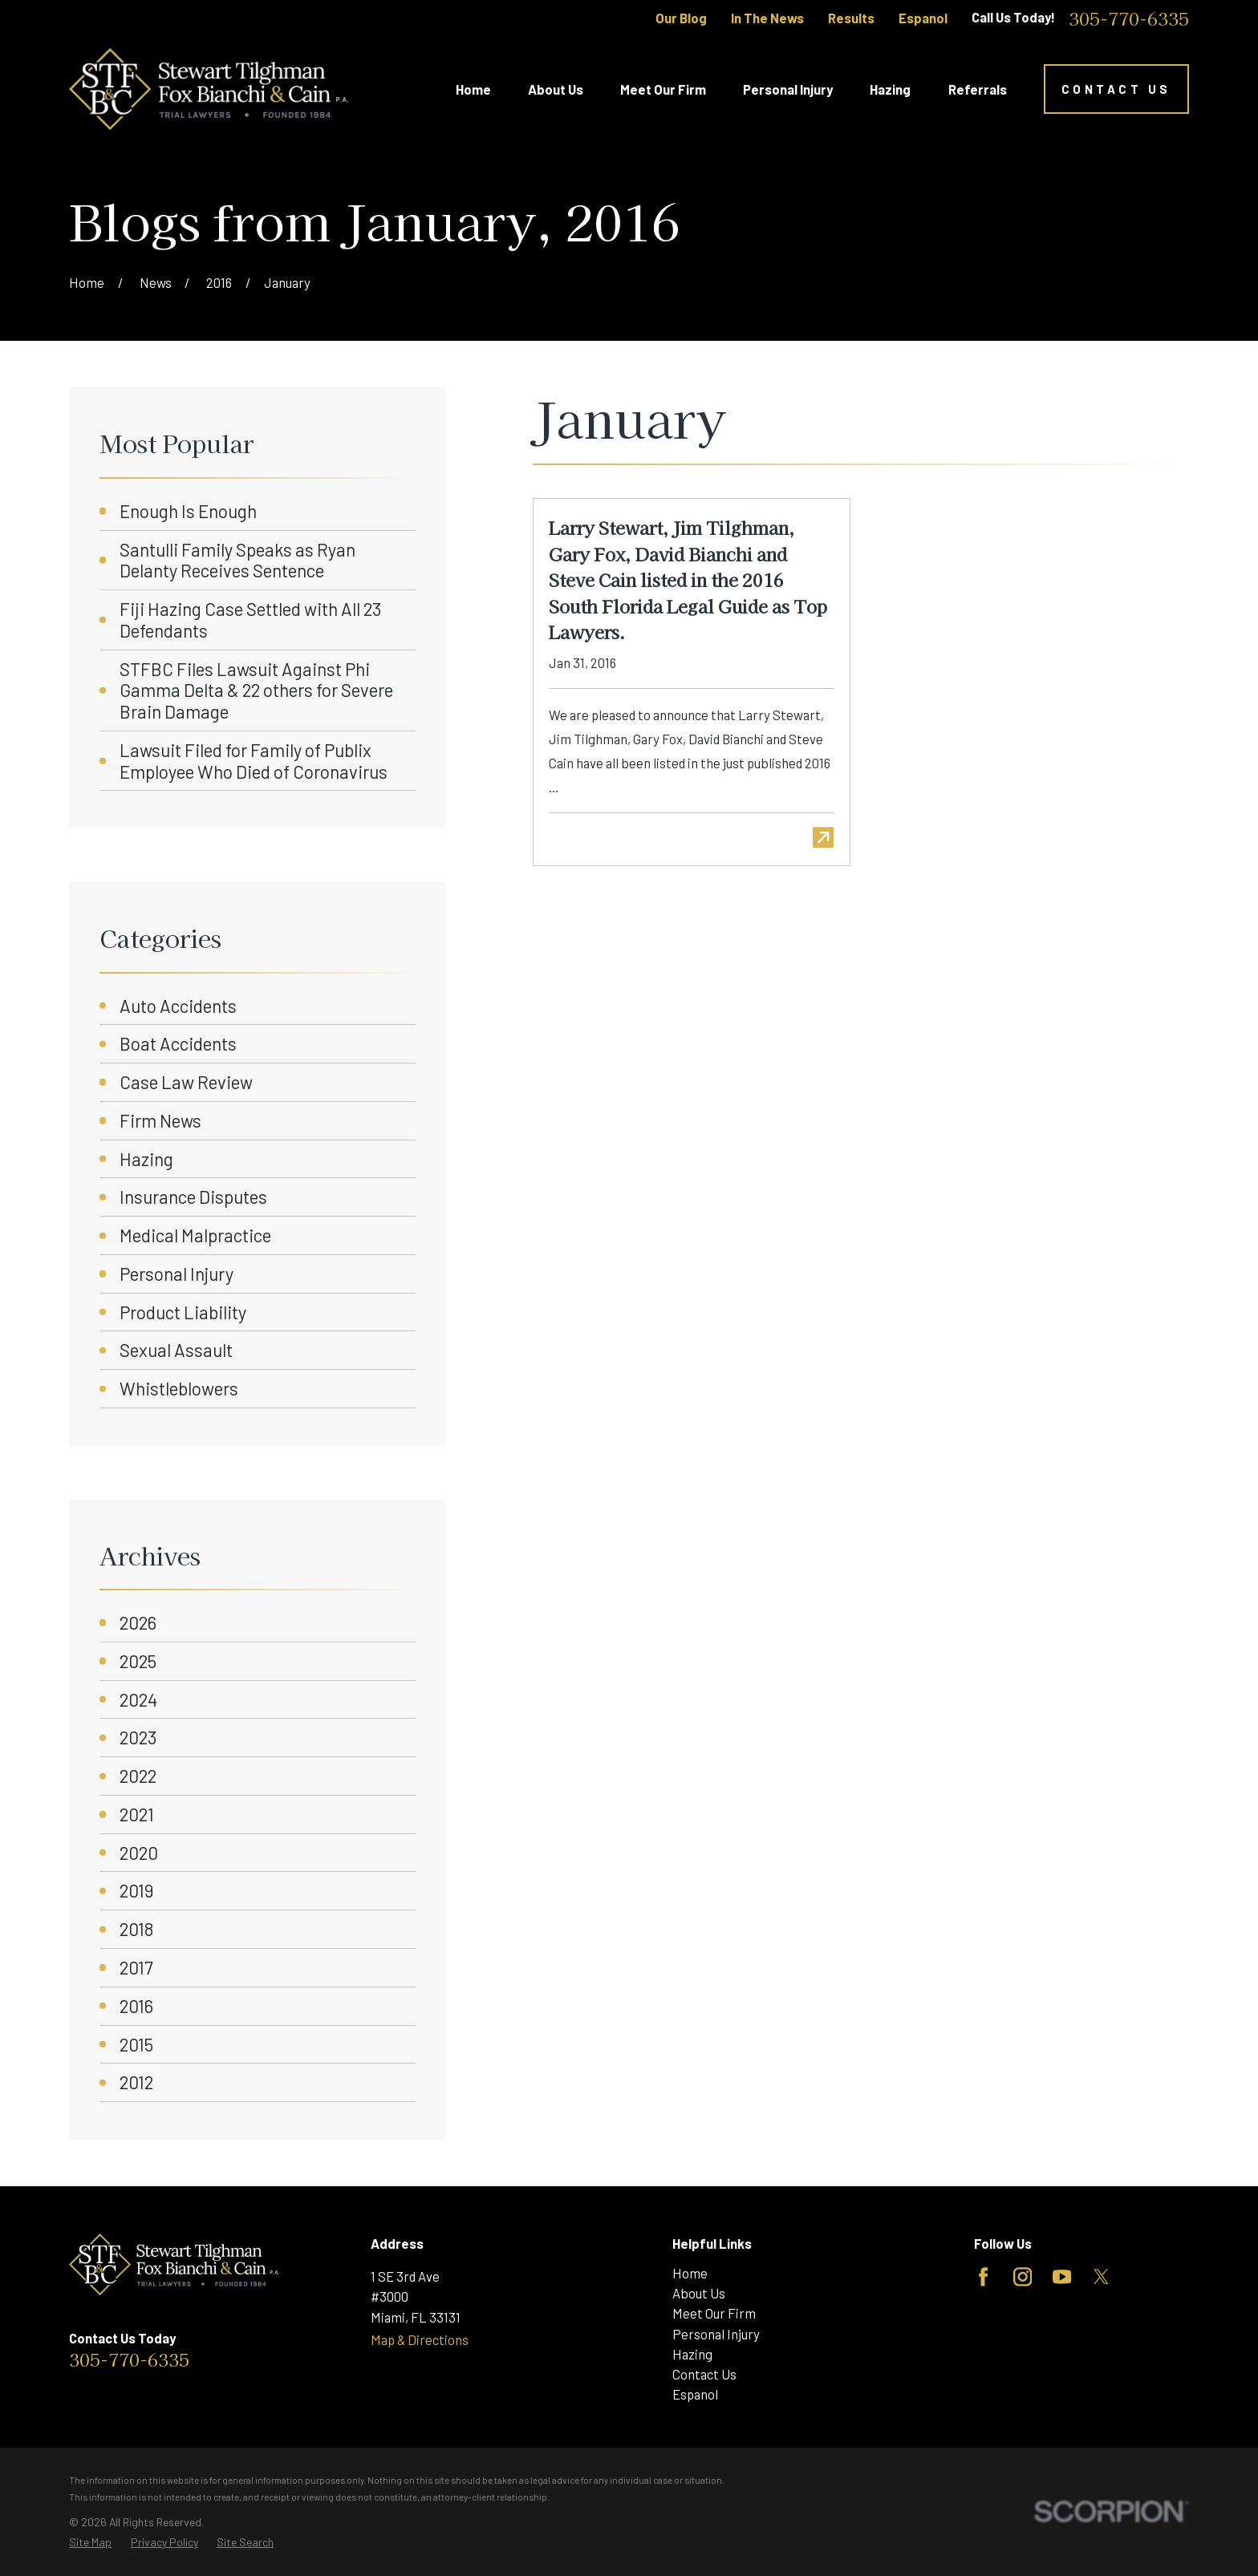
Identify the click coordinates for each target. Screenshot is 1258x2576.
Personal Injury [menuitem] (788, 89)
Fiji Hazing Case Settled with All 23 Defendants (250, 619)
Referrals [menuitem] (977, 89)
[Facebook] (983, 2276)
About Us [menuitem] (555, 89)
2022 (138, 1775)
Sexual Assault (176, 1349)
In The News (767, 18)
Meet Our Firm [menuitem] (663, 89)
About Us (698, 2293)
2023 (138, 1737)
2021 (137, 1814)
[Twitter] (1101, 2276)
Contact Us (1116, 89)
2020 (139, 1852)
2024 (138, 1699)
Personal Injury (176, 1273)
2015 (136, 2044)
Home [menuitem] (473, 89)
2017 (136, 1967)
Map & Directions (420, 2339)
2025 (138, 1661)
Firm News (160, 1120)
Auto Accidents (178, 1005)
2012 (136, 2082)
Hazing (146, 1158)
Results (851, 18)
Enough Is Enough (188, 510)
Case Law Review (186, 1081)
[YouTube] (1062, 2276)
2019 (136, 1890)
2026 (138, 1622)
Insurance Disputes (193, 1196)
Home (690, 2273)
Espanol (923, 18)
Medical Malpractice (195, 1235)
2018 (136, 1928)
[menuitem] (90, 2542)
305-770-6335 (1129, 17)
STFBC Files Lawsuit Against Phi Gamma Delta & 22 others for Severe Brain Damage (256, 690)
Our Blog (681, 18)
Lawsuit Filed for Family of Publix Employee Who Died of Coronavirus (254, 760)
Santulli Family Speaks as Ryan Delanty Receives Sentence (237, 560)
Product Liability (183, 1312)
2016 (136, 2005)
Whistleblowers (179, 1388)
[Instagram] (1022, 2276)
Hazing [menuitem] (890, 89)
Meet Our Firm (714, 2313)
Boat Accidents (178, 1043)
